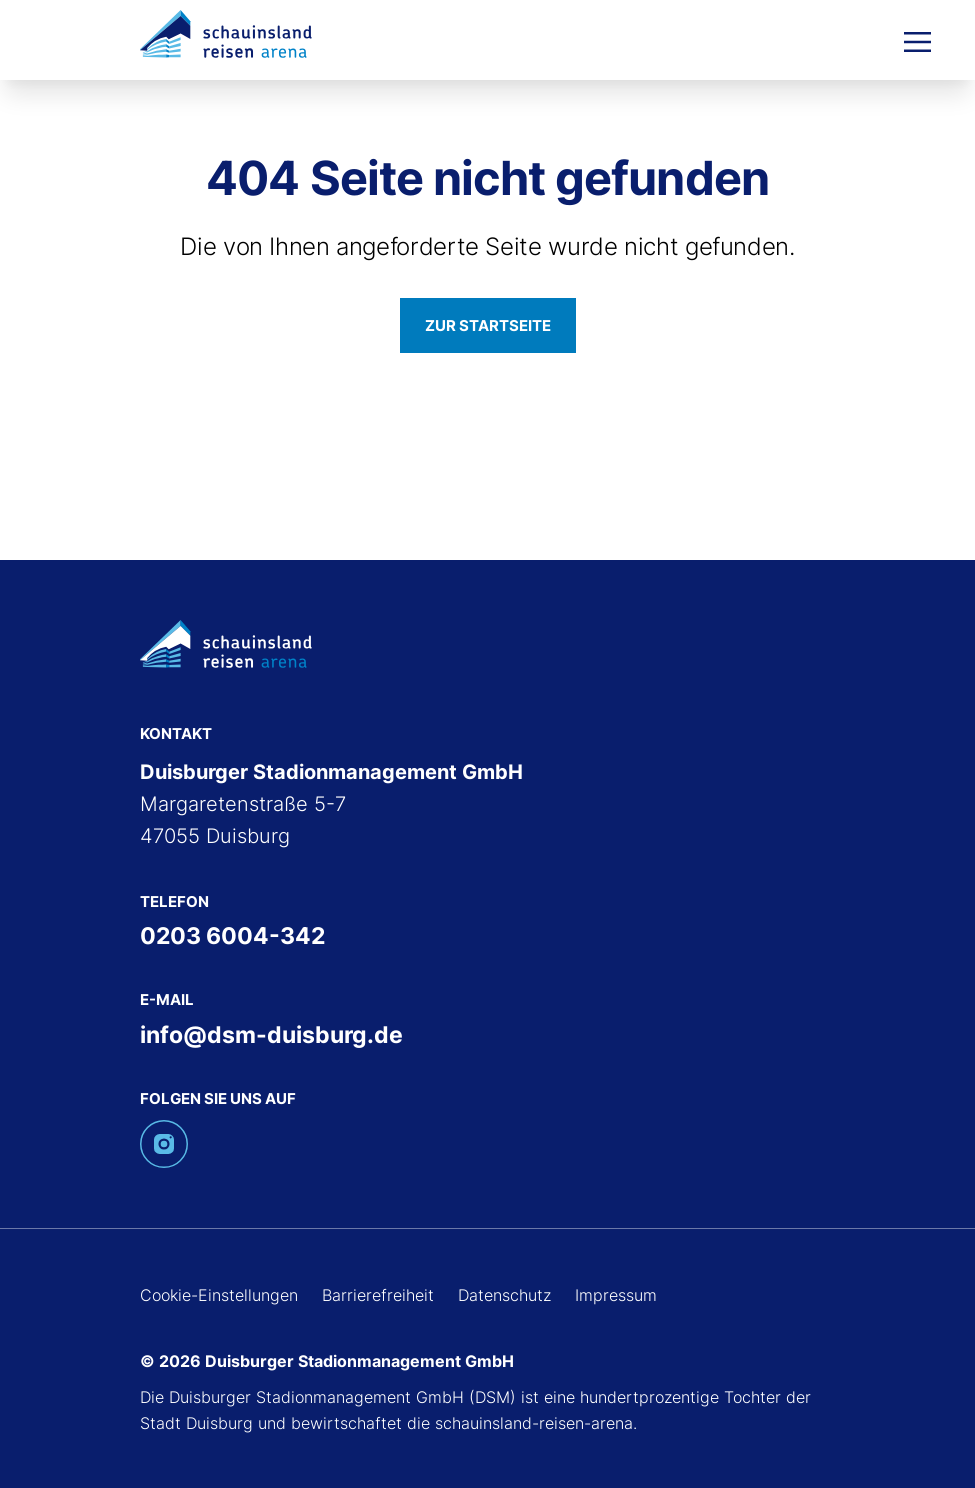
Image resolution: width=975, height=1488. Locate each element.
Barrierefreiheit (378, 1295)
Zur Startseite (488, 325)
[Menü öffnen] (917, 41)
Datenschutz (504, 1295)
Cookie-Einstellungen (219, 1295)
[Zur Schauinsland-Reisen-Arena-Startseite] (226, 33)
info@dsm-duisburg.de (271, 1035)
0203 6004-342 (232, 936)
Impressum (616, 1295)
